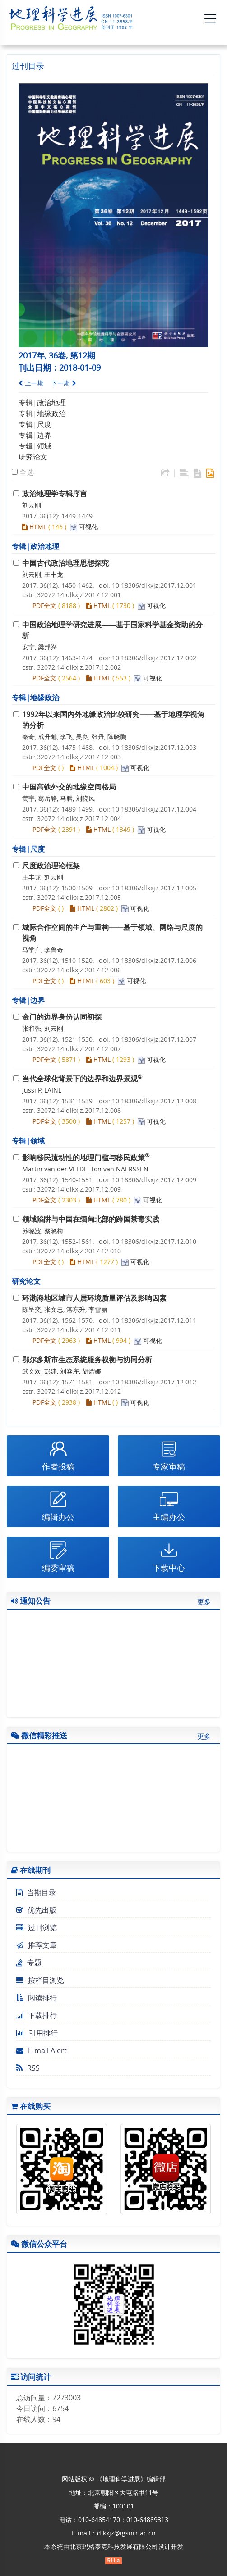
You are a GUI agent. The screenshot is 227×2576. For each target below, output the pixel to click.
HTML (34, 526)
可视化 (88, 526)
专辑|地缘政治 (42, 413)
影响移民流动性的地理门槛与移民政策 (86, 1157)
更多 (204, 1601)
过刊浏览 (36, 1927)
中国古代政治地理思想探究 (65, 563)
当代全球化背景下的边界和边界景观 (82, 1079)
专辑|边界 (35, 435)
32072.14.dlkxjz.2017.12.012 (79, 1391)
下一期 (63, 383)
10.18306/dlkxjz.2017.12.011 (154, 1320)
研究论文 (33, 457)
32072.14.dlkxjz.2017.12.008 (79, 1110)
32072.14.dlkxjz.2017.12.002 (79, 667)
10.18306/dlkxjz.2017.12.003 (154, 747)
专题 (29, 1963)
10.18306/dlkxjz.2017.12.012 (154, 1382)
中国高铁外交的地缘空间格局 (69, 787)
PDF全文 (44, 605)
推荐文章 (36, 1945)
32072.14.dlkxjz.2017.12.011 (79, 1329)
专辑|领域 (35, 446)
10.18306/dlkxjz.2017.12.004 (154, 809)
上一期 (31, 383)
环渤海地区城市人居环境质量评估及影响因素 (94, 1298)
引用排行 (37, 2033)
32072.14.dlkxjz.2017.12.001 (79, 594)
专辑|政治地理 (42, 403)
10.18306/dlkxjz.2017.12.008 (154, 1101)
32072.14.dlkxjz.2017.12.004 (79, 818)
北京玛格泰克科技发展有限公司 (113, 2546)
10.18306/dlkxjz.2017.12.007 (154, 1039)
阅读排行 (36, 1998)
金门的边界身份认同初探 (62, 1017)
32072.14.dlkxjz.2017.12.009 (79, 1189)
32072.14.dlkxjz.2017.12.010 (79, 1251)
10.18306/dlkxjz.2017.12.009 (154, 1179)
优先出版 (36, 1910)
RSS (28, 2068)
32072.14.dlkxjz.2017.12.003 (79, 757)
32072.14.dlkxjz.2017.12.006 (79, 970)
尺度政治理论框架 (51, 866)
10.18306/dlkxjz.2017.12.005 (154, 888)
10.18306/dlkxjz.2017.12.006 (154, 960)
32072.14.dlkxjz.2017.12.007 (79, 1048)
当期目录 (36, 1892)
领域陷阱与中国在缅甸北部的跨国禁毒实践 (90, 1219)
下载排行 (36, 2015)
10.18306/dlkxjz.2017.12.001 (154, 585)
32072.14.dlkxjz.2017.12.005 (79, 897)
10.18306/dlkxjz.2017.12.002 (154, 657)
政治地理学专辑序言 (54, 494)
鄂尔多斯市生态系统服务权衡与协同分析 (87, 1360)
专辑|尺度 (35, 424)
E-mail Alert (41, 2050)
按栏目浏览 (40, 1980)
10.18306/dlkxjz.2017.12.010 (154, 1241)
